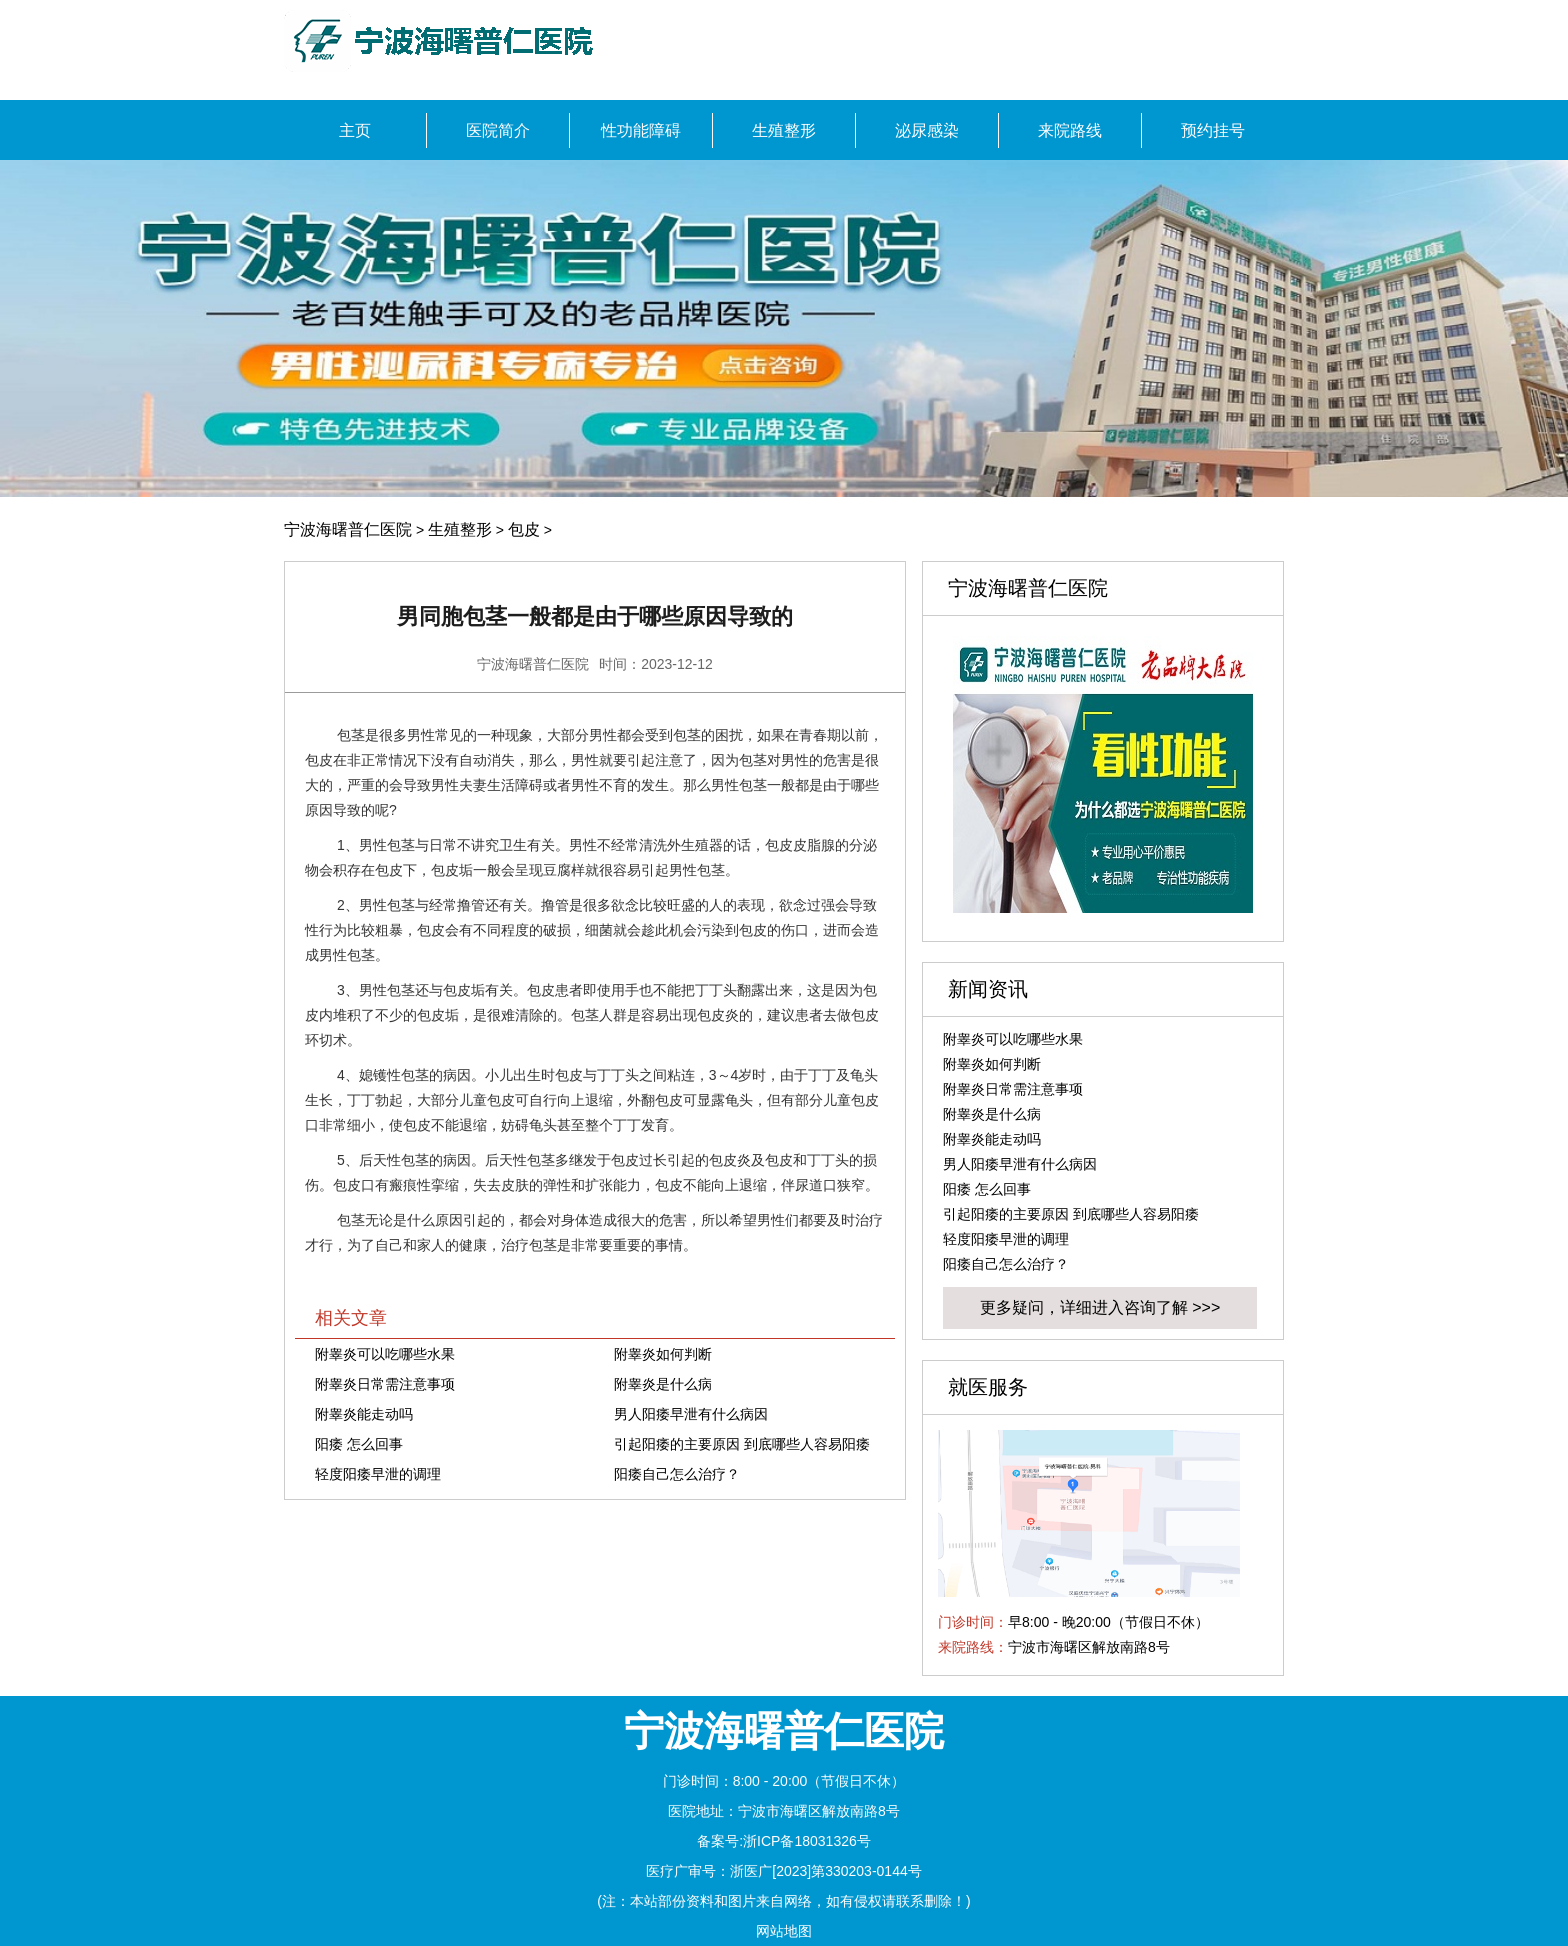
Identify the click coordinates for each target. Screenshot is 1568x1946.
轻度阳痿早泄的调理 (378, 1474)
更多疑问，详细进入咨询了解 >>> (1100, 1307)
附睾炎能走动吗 (364, 1414)
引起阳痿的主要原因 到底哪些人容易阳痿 (742, 1444)
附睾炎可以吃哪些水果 (385, 1354)
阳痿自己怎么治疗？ (677, 1474)
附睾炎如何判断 (663, 1354)
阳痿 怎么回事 (359, 1444)
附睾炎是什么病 (663, 1384)
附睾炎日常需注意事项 (385, 1384)
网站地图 (784, 1931)
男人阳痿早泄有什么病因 (691, 1414)
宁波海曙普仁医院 (348, 529)
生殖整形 (460, 529)
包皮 (524, 529)
